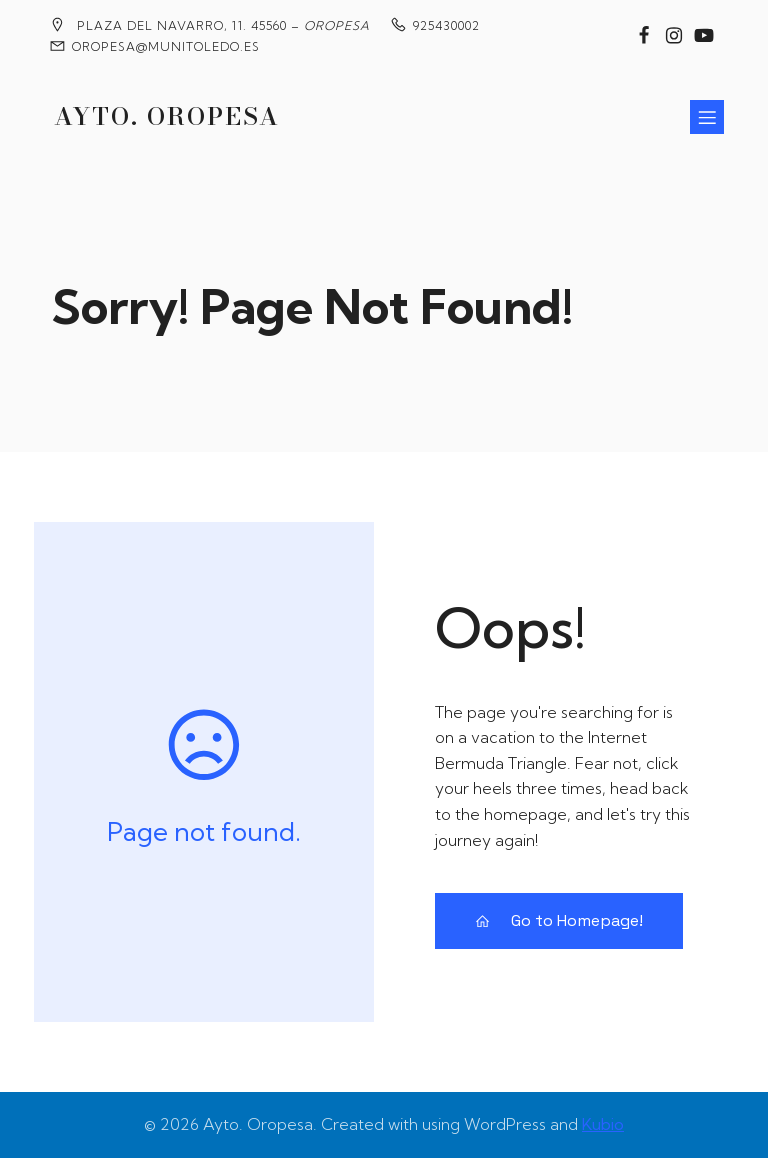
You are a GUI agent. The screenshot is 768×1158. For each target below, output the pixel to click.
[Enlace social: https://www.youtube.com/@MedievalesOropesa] (704, 36)
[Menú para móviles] (707, 117)
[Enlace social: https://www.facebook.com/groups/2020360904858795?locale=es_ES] (644, 36)
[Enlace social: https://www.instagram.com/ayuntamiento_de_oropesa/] (674, 36)
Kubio (603, 1124)
